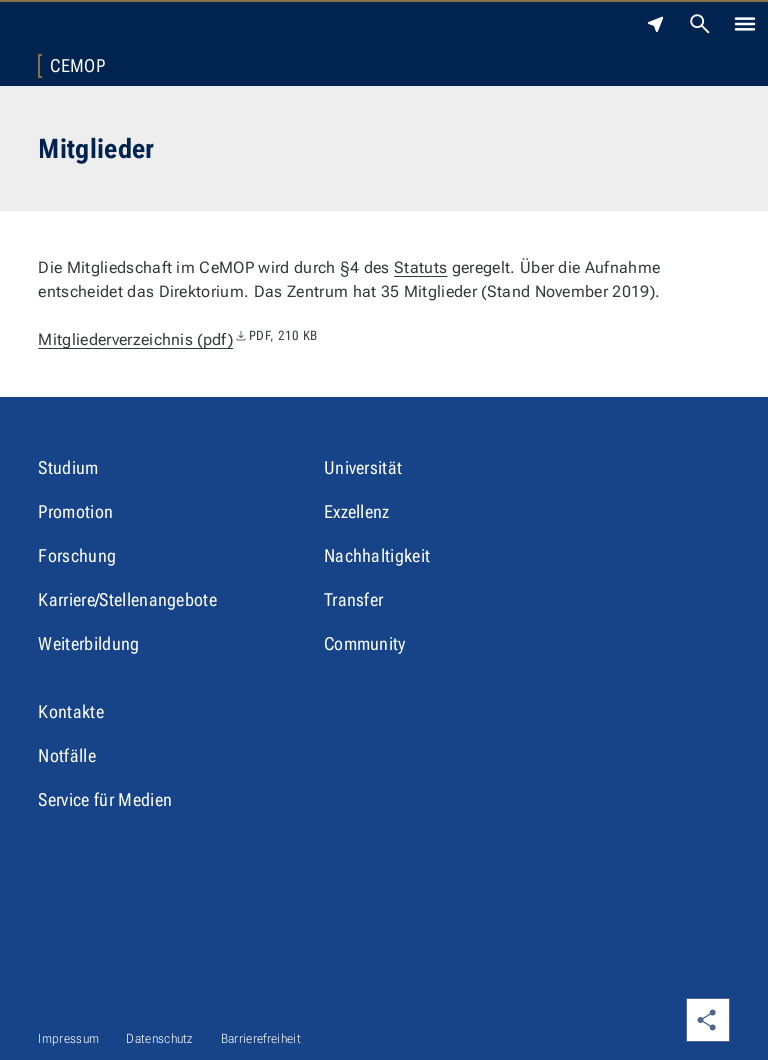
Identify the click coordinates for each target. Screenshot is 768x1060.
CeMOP (77, 66)
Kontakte (71, 711)
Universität (363, 467)
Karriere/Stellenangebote (127, 599)
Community (365, 643)
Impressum (68, 1038)
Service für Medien (105, 799)
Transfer (354, 599)
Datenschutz (160, 1038)
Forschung (77, 555)
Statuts (420, 267)
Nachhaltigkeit (377, 555)
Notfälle (67, 755)
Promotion (75, 511)
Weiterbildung (88, 643)
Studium (68, 467)
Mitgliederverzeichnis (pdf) (177, 339)
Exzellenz (357, 511)
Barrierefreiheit (261, 1038)
